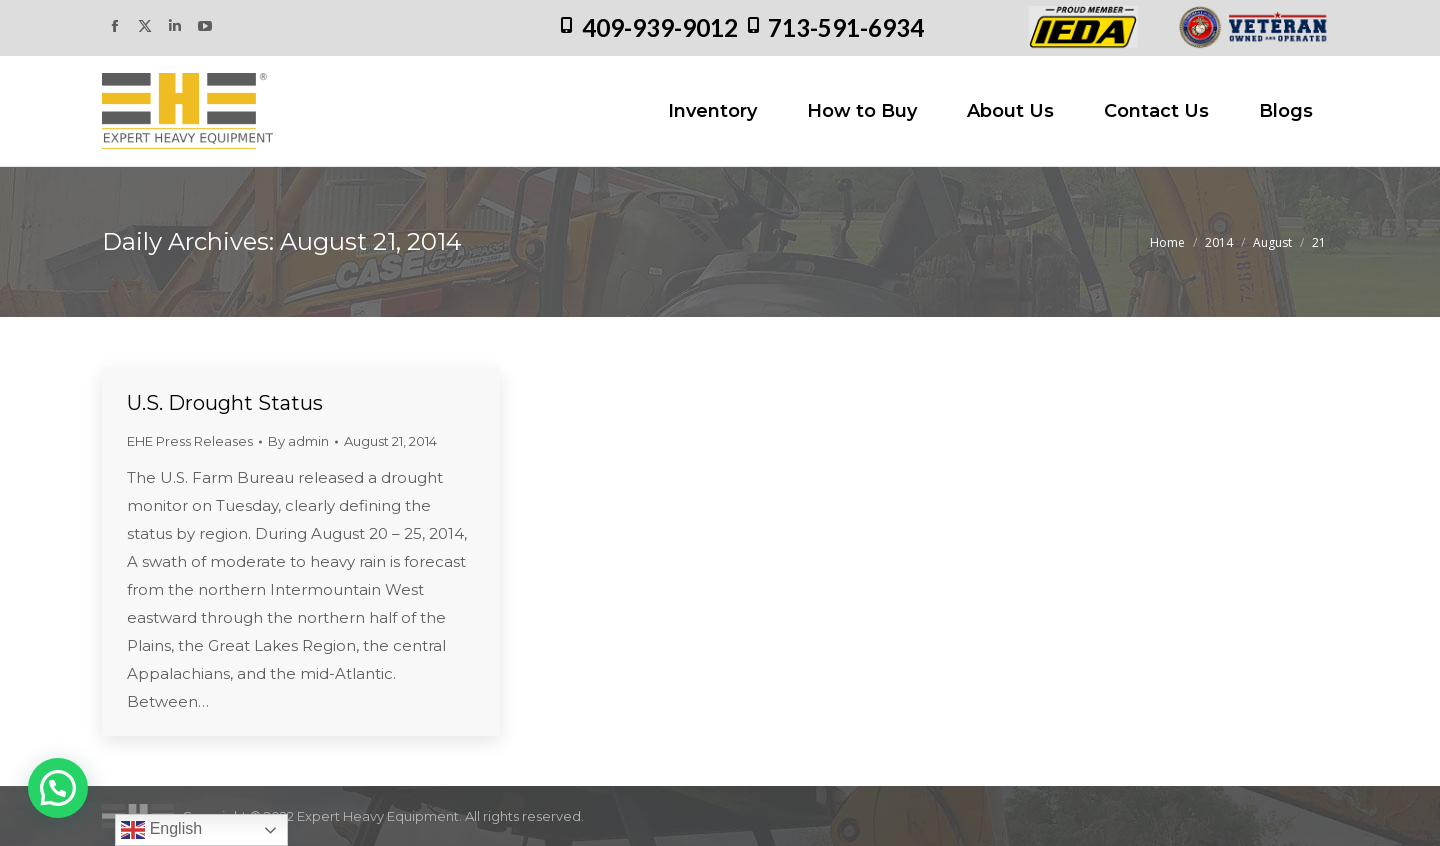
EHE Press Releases (190, 441)
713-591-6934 (846, 27)
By (298, 441)
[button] (58, 788)
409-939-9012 (660, 27)
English (161, 830)
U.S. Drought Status (225, 403)
